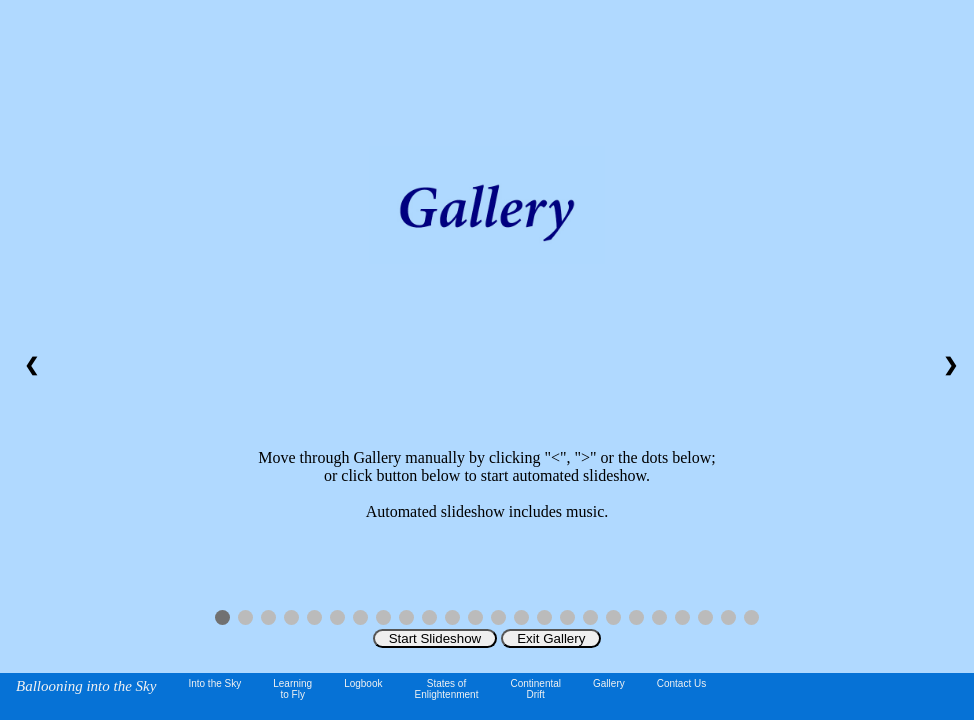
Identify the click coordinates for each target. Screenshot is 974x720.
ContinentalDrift (535, 689)
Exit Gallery (551, 638)
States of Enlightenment (447, 689)
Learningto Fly (292, 689)
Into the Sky (214, 683)
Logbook (363, 683)
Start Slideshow (435, 638)
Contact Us (681, 683)
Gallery (609, 683)
